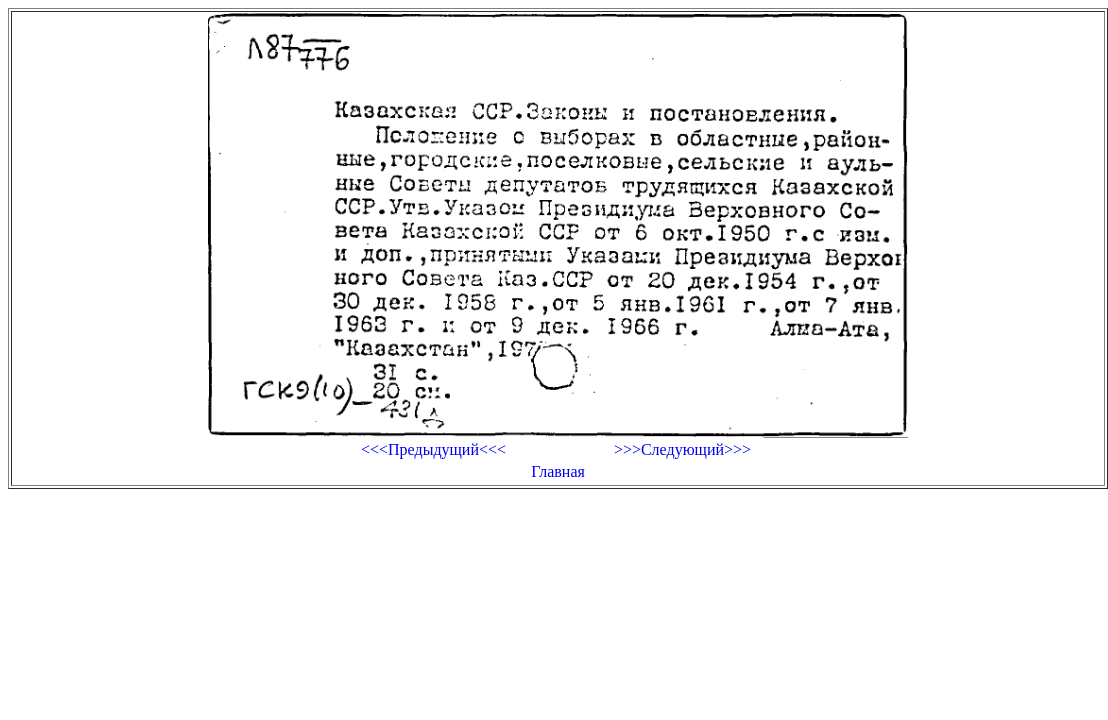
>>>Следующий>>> (682, 449)
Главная (558, 471)
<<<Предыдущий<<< (433, 449)
